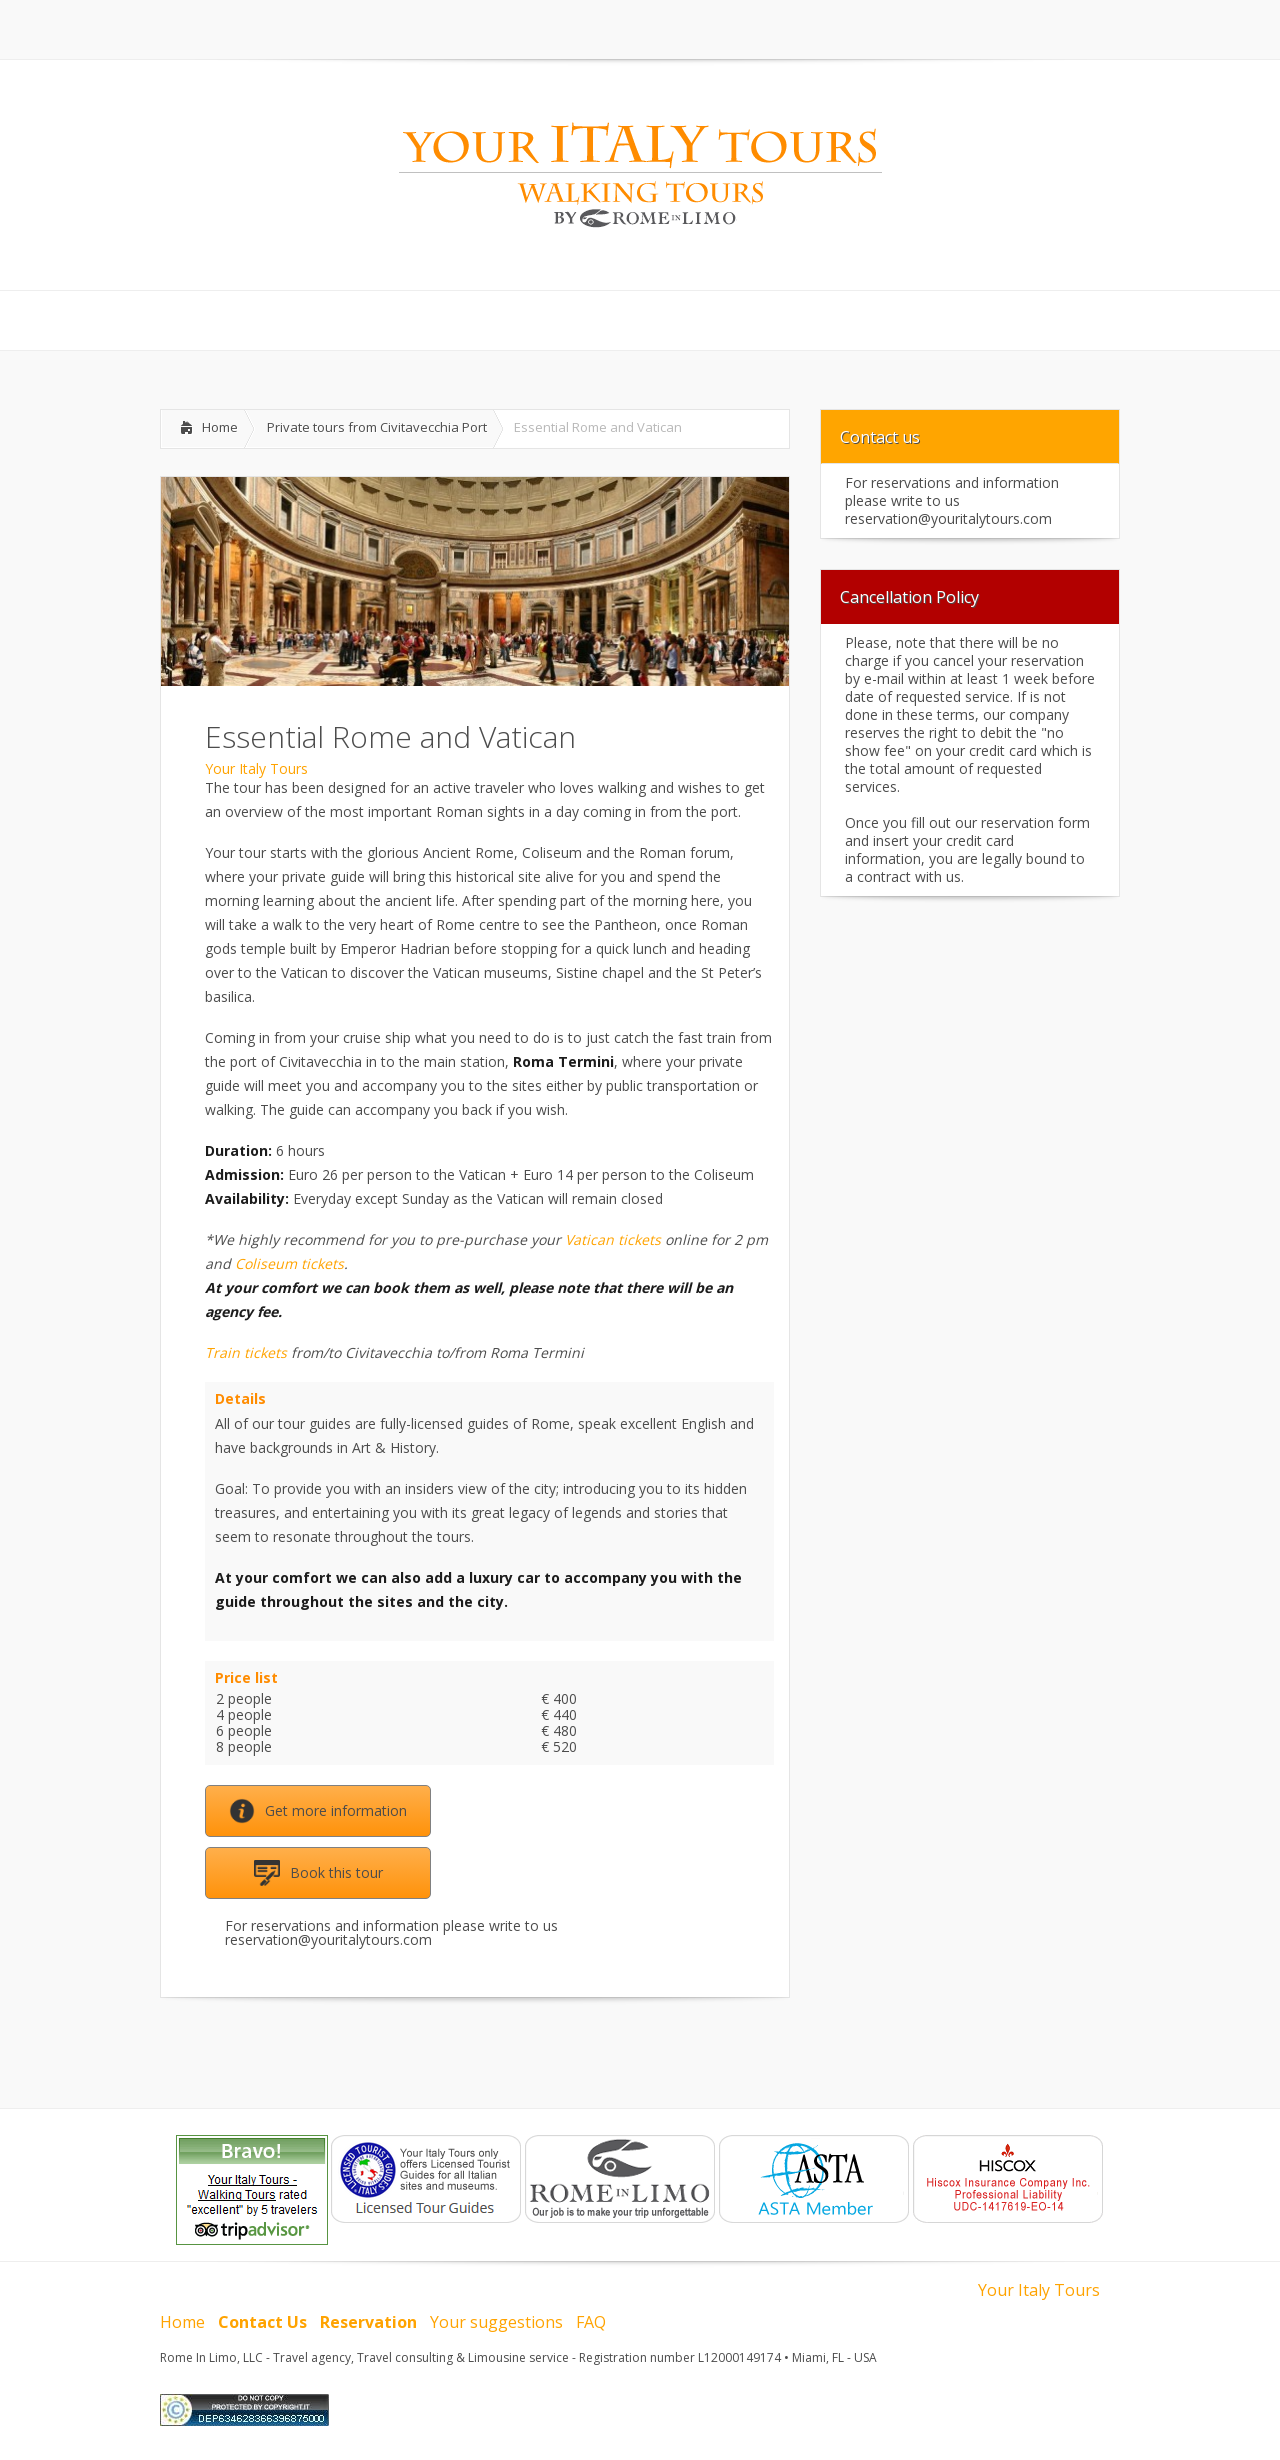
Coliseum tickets (289, 1263)
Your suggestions (496, 2322)
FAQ (591, 2322)
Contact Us (262, 2322)
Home (220, 427)
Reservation (368, 2322)
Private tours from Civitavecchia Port (377, 427)
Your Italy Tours (256, 768)
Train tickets (246, 1352)
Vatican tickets (613, 1239)
